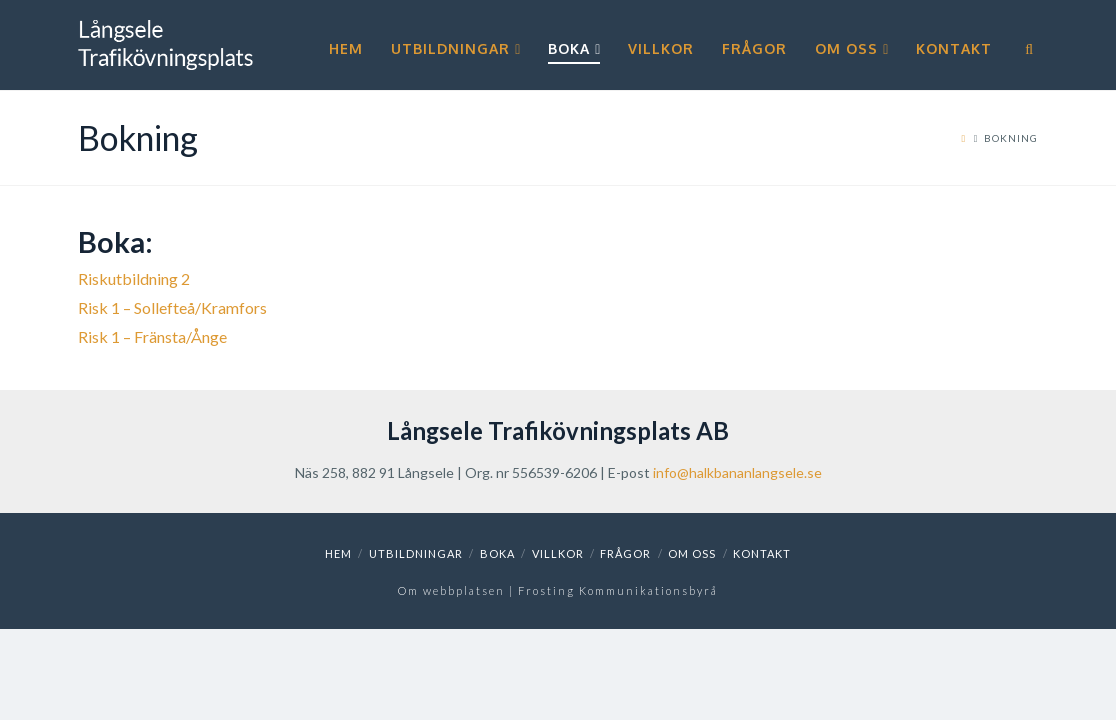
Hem (338, 553)
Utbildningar (416, 553)
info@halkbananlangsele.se (737, 472)
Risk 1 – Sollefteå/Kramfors (172, 307)
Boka (497, 553)
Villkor (558, 553)
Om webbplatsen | (458, 590)
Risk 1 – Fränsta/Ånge (152, 336)
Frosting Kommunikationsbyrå (618, 590)
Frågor (625, 553)
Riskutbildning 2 (134, 278)
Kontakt (762, 553)
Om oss (692, 553)
